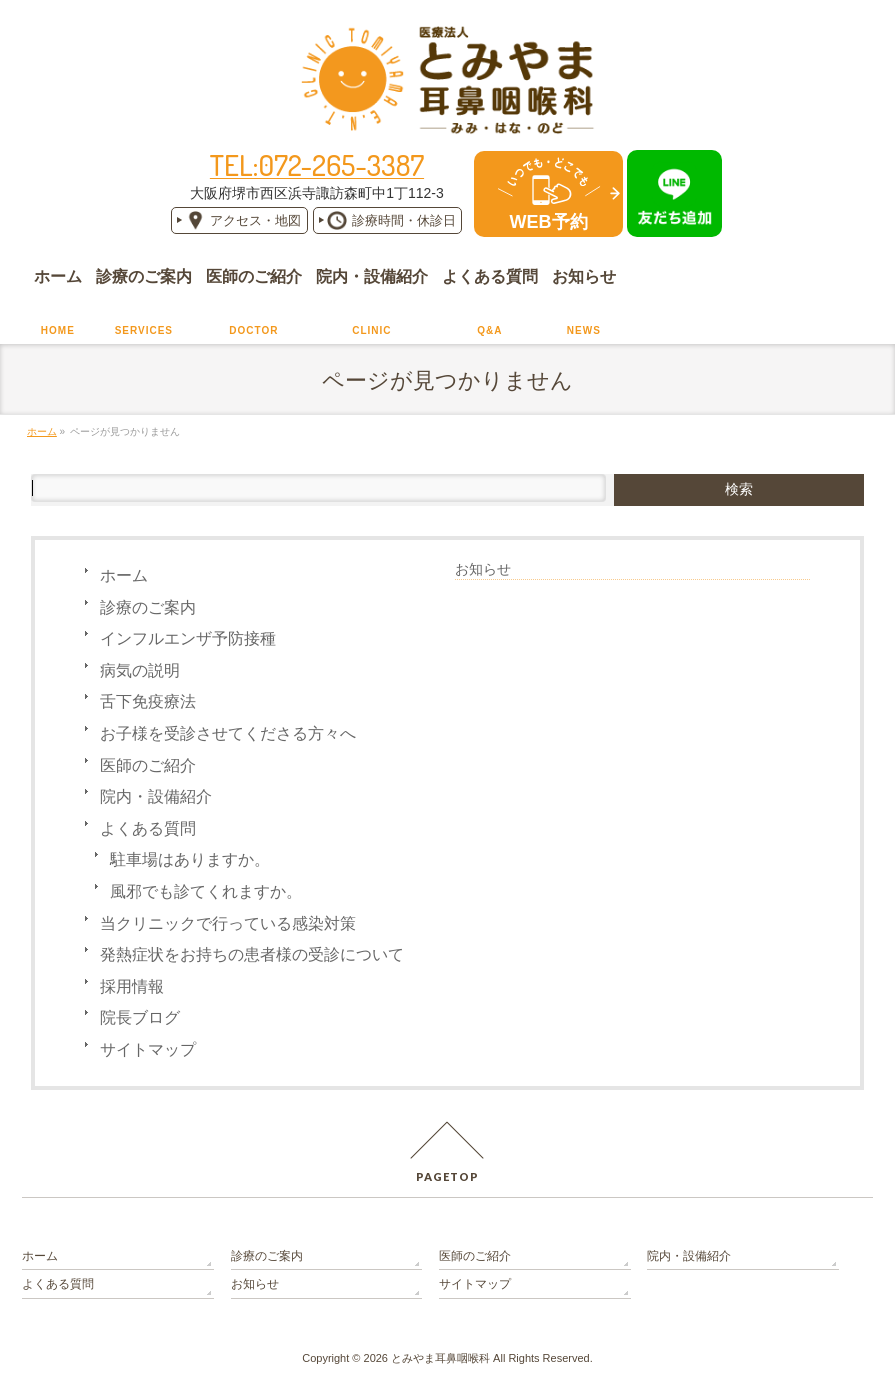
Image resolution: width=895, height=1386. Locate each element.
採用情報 (132, 986)
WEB (549, 222)
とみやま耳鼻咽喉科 (440, 1358)
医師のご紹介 (148, 765)
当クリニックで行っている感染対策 (228, 923)
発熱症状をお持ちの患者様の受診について (252, 954)
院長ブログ (140, 1017)
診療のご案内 (148, 607)
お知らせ (483, 569)
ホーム (124, 575)
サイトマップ (148, 1049)
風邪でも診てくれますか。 (206, 891)
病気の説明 (140, 670)
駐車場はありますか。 (190, 859)
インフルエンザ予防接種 (188, 638)
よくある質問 (148, 828)
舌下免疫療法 (148, 701)
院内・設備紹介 (156, 796)
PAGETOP (447, 1176)
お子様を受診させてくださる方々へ (228, 733)
